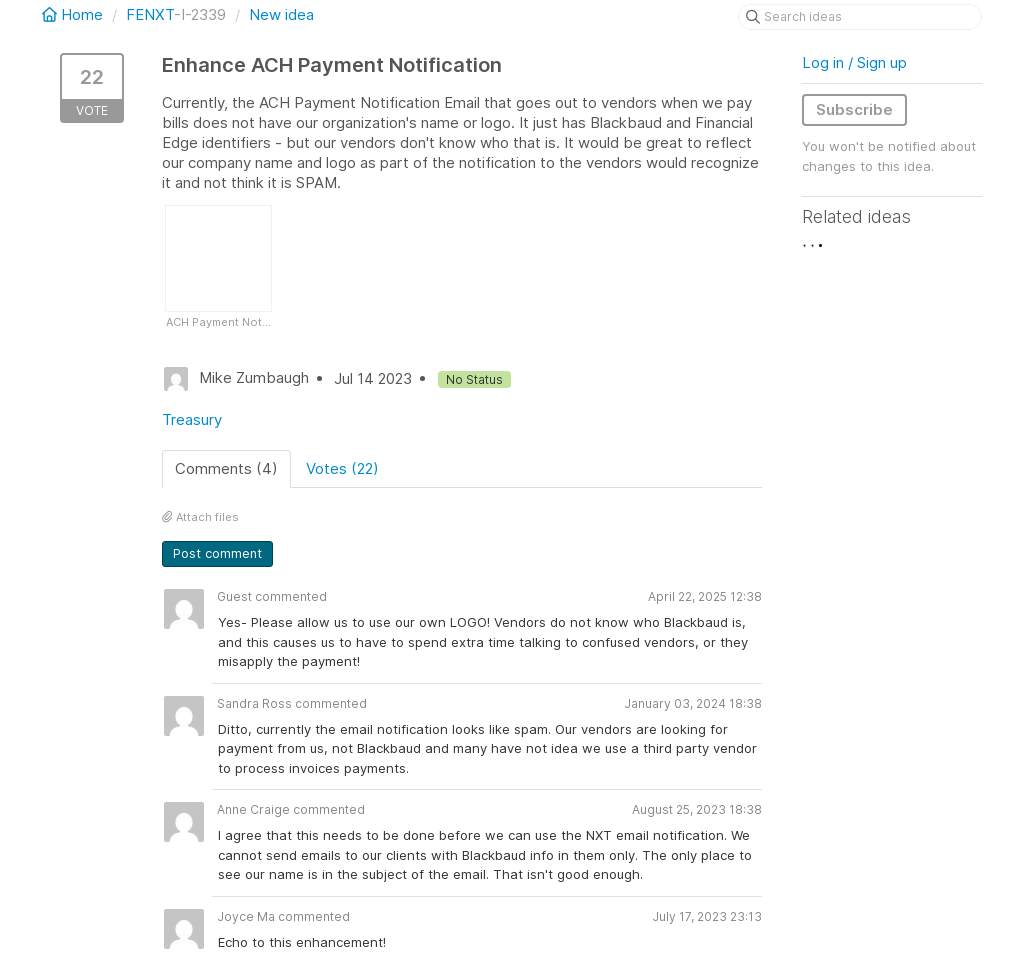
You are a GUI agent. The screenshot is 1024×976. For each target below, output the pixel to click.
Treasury (192, 419)
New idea (281, 14)
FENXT (150, 14)
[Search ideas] (860, 17)
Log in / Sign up (854, 62)
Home (74, 14)
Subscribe (854, 109)
